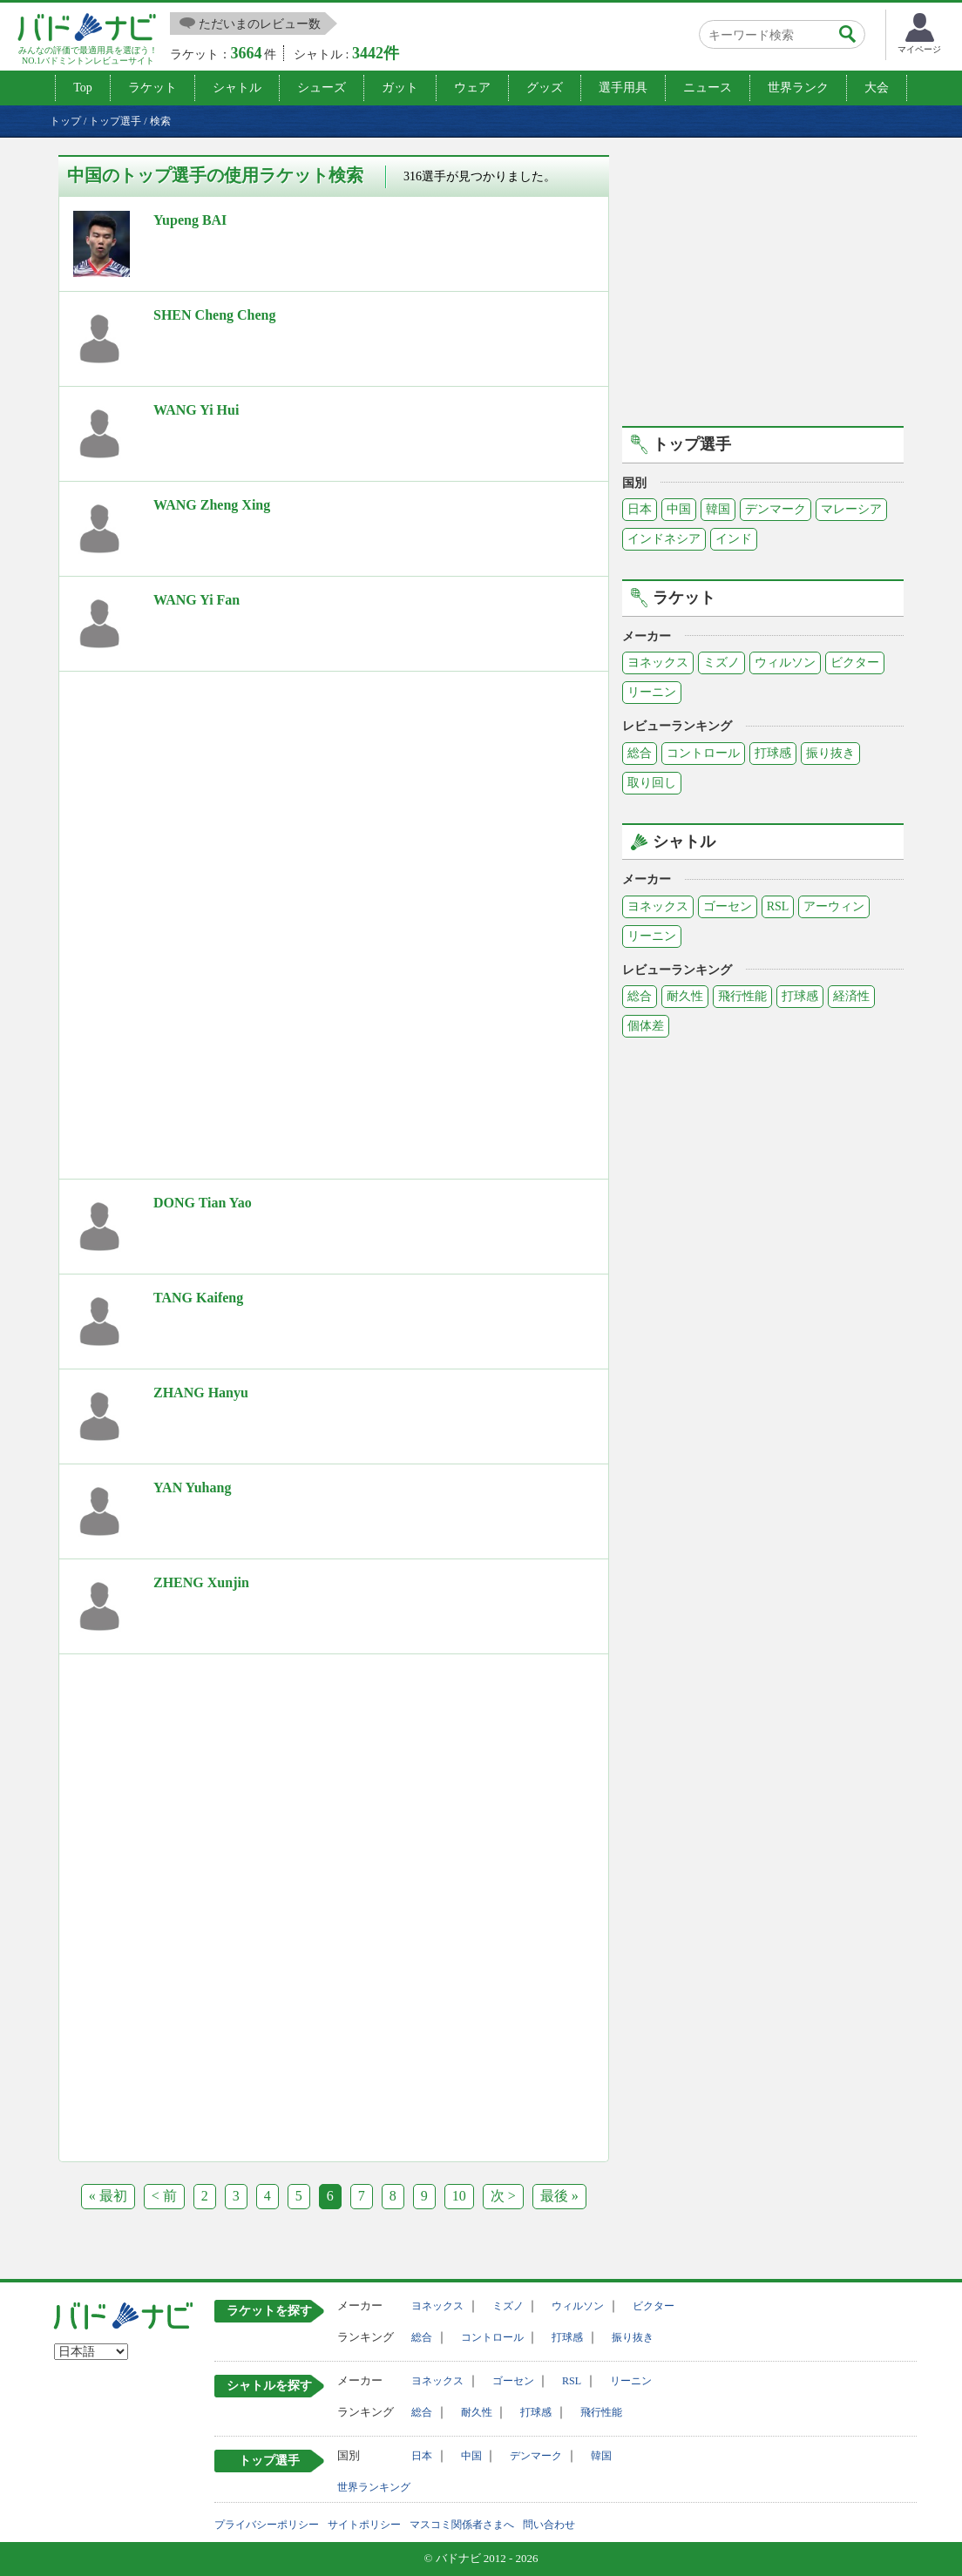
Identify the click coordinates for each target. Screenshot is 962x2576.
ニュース (707, 87)
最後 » (559, 2195)
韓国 (718, 509)
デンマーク (775, 509)
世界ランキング (373, 2487)
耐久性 (685, 996)
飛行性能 (742, 996)
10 (459, 2195)
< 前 (164, 2195)
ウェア (472, 87)
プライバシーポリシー (266, 2525)
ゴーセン (727, 906)
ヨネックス (657, 662)
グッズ (544, 87)
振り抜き (830, 753)
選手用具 (623, 87)
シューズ (321, 87)
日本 (639, 509)
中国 (679, 509)
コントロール (703, 753)
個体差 (645, 1025)
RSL (778, 906)
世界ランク (798, 87)
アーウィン (833, 906)
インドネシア (664, 538)
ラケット (152, 87)
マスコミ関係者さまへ (462, 2525)
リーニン (651, 692)
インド (733, 538)
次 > (503, 2195)
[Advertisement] (205, 802)
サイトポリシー (364, 2525)
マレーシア (851, 509)
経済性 (851, 996)
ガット (400, 87)
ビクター (854, 662)
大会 (876, 87)
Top (82, 87)
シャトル (237, 87)
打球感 (773, 753)
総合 (639, 753)
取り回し (651, 782)
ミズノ (721, 662)
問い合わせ (549, 2525)
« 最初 (108, 2195)
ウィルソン (785, 662)
